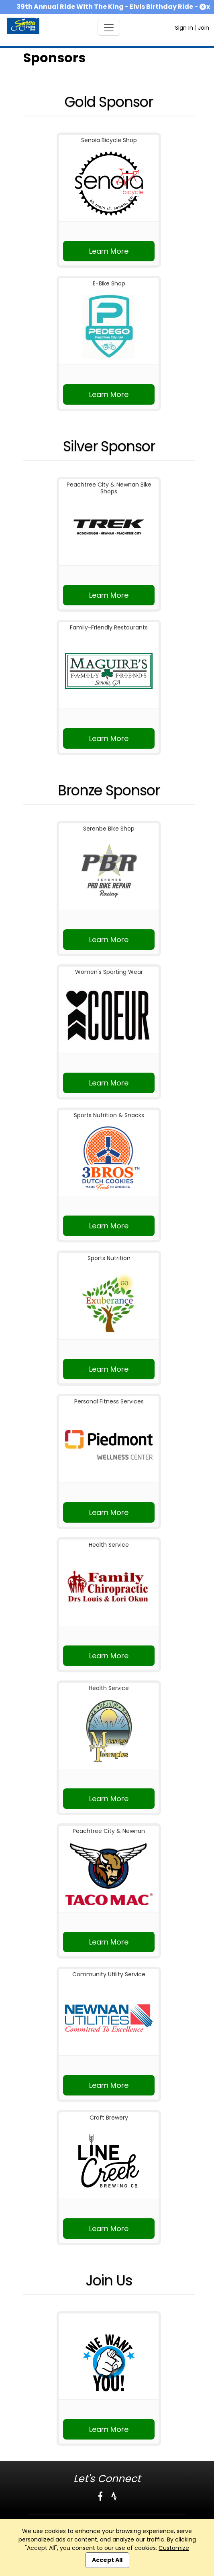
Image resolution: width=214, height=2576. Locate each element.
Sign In (184, 28)
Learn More (108, 251)
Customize (174, 2548)
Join (203, 28)
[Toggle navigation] (109, 28)
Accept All (107, 2560)
